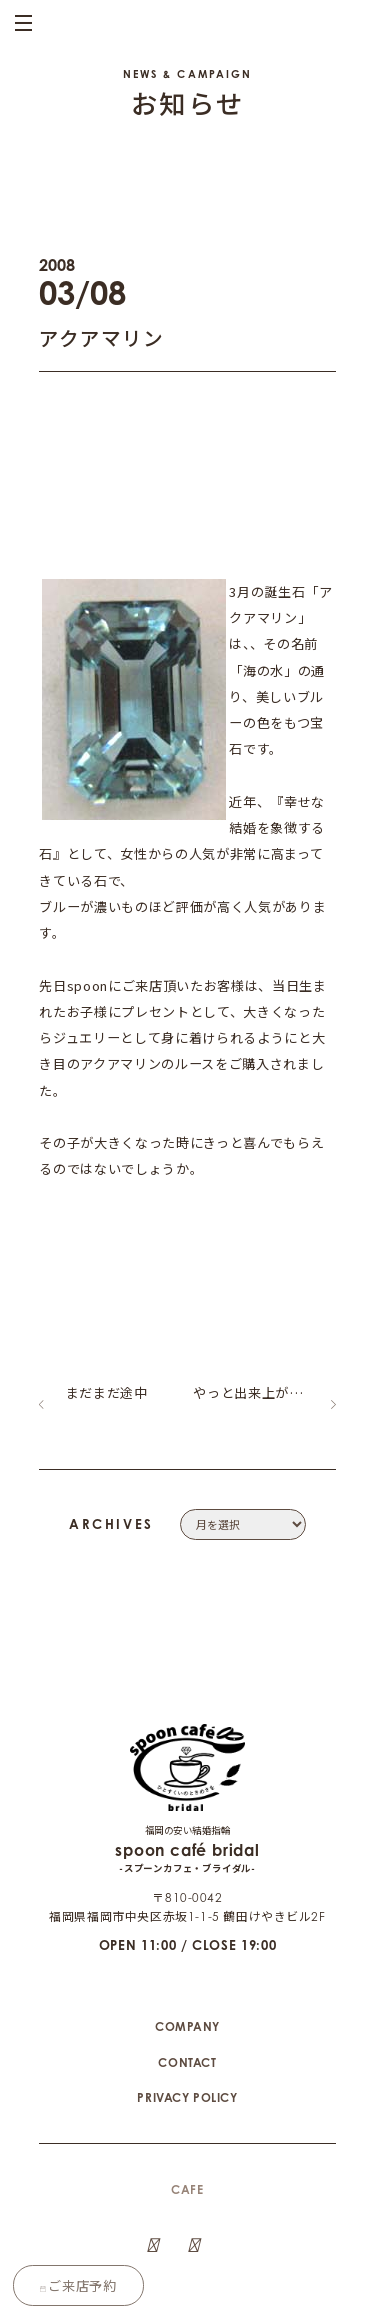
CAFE (187, 2143)
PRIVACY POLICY (187, 2051)
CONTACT (187, 2016)
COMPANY (187, 1980)
